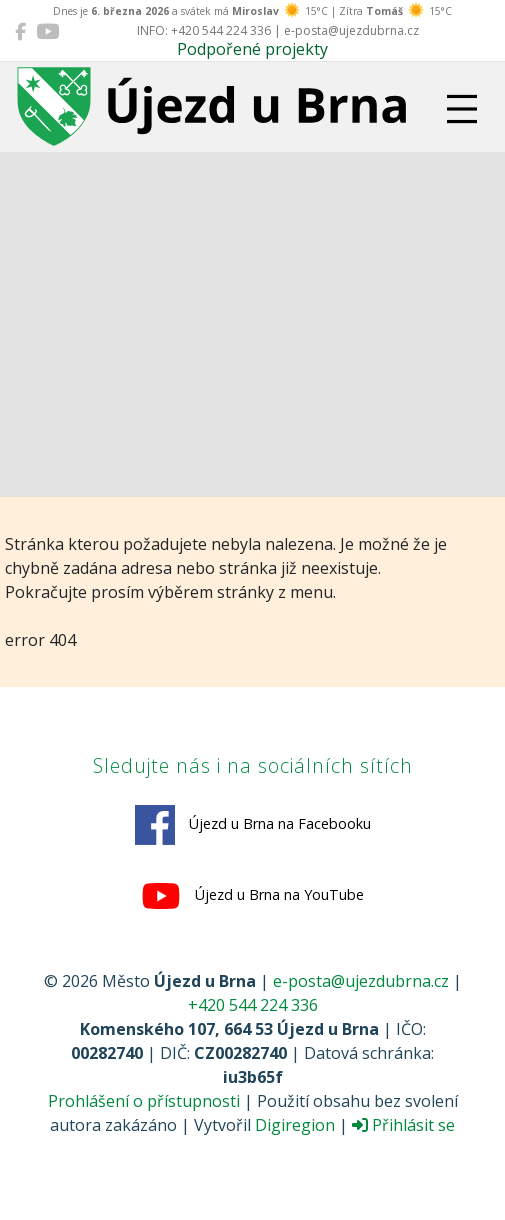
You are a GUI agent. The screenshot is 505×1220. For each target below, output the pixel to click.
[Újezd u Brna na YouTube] (47, 31)
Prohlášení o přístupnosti (144, 1101)
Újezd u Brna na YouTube (252, 896)
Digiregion (295, 1125)
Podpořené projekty (252, 49)
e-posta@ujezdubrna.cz (361, 981)
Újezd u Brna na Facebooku (253, 825)
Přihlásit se (403, 1125)
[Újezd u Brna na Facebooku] (20, 31)
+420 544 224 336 (253, 1005)
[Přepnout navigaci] (462, 109)
